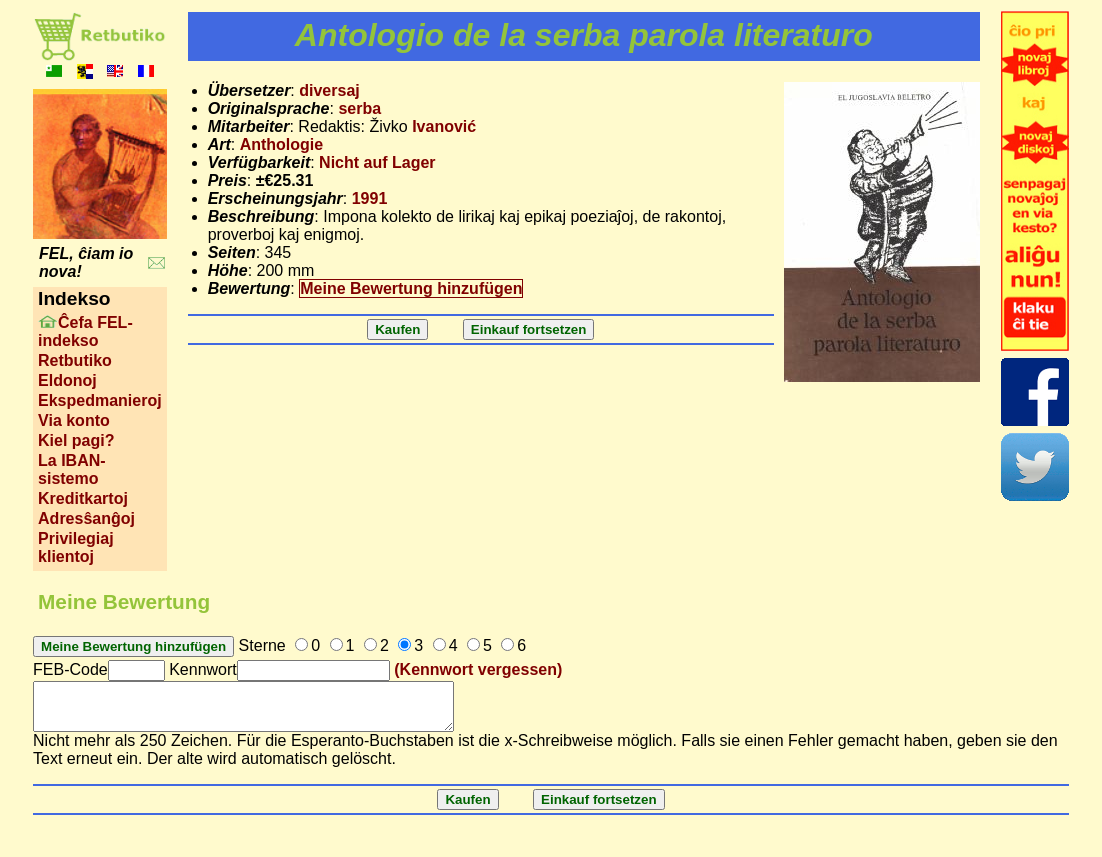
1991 (370, 198)
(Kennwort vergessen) (478, 669)
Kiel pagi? (76, 440)
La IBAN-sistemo (72, 469)
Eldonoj (67, 380)
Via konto (74, 420)
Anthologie (282, 144)
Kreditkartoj (83, 498)
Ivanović (444, 126)
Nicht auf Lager (377, 162)
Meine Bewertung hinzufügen (411, 288)
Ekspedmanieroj (100, 400)
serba (359, 108)
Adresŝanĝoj (86, 518)
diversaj (329, 90)
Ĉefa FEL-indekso (85, 331)
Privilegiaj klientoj (76, 547)
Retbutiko (75, 360)
